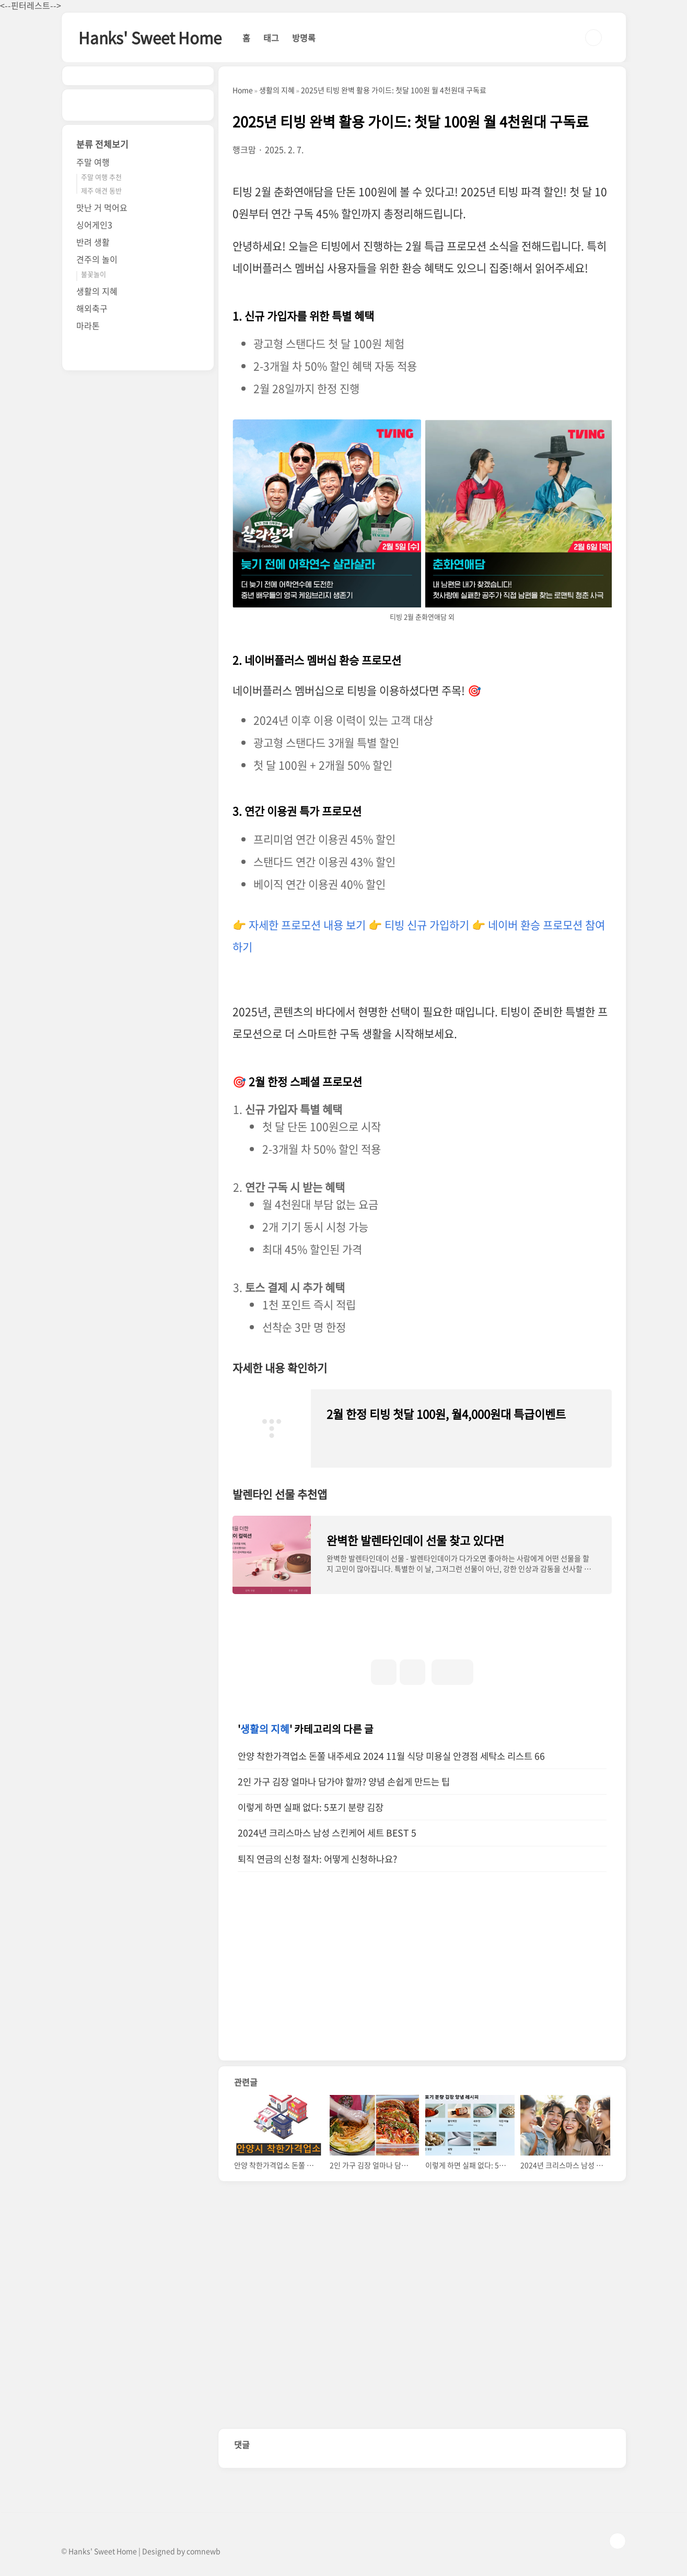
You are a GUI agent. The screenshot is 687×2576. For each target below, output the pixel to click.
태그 (271, 37)
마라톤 (88, 325)
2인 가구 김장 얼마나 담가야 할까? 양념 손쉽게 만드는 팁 (344, 1781)
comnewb (203, 2551)
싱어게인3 (94, 224)
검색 (593, 37)
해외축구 (92, 308)
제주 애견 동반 (101, 190)
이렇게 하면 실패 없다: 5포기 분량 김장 (310, 1807)
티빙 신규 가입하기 (427, 925)
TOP (617, 2541)
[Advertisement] (328, 1977)
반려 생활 (93, 242)
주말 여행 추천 (101, 177)
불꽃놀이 (93, 274)
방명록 (304, 37)
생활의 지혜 (264, 1729)
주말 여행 (93, 162)
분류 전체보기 (102, 143)
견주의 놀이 (97, 259)
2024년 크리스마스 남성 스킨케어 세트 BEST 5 (327, 1833)
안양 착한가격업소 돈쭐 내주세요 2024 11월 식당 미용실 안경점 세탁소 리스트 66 (391, 1756)
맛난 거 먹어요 (101, 207)
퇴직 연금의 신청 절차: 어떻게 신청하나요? (317, 1859)
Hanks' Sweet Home (150, 37)
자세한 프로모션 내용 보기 (307, 925)
